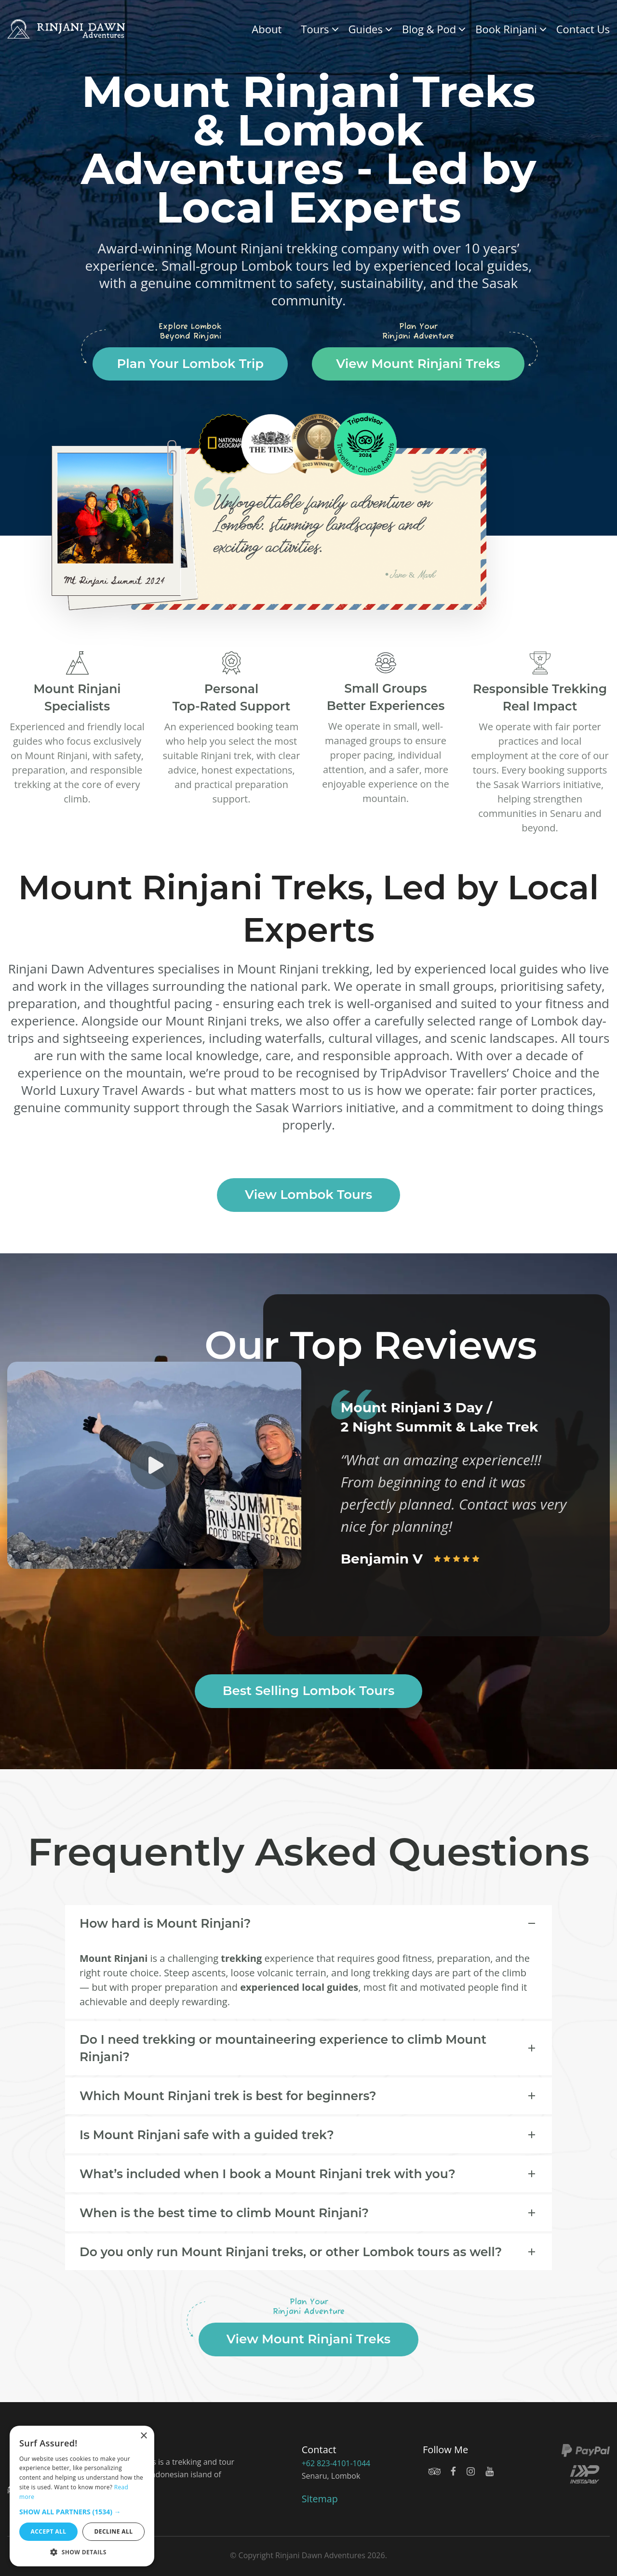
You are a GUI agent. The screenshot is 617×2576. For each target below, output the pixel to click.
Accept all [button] (49, 2531)
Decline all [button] (113, 2531)
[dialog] (82, 2496)
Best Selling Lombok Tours (309, 1690)
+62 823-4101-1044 (335, 2463)
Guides (366, 29)
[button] (82, 2512)
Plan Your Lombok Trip (190, 363)
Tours (315, 29)
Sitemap (319, 2498)
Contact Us (583, 29)
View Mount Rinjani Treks (418, 363)
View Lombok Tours (308, 1194)
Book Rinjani (506, 29)
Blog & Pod (429, 29)
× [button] (143, 2436)
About (267, 29)
